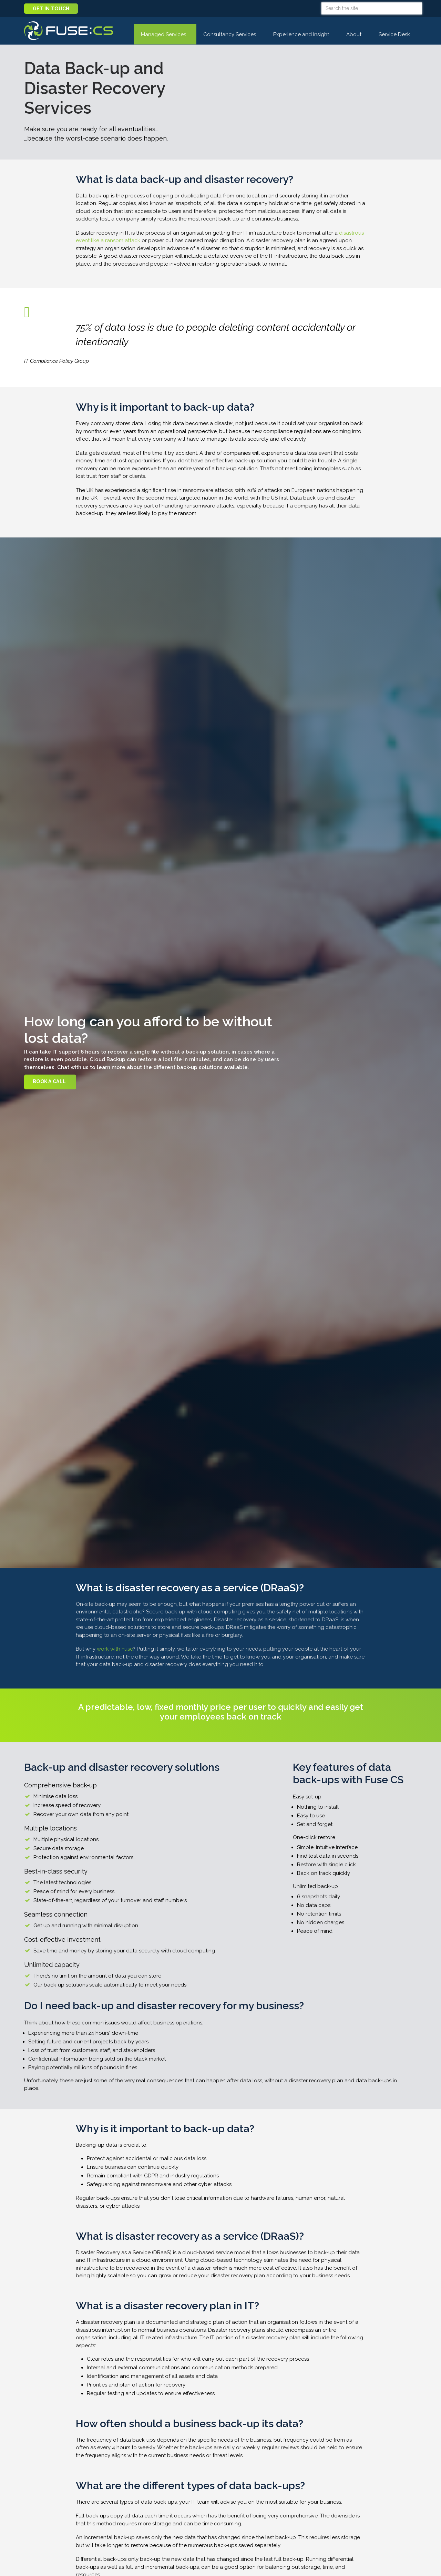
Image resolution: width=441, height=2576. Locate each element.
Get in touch (51, 8)
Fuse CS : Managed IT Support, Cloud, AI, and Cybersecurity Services (68, 30)
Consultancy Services (229, 34)
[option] (220, 1052)
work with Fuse (115, 1649)
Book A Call (49, 1081)
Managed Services (163, 34)
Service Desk (398, 34)
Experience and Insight (301, 34)
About (353, 34)
